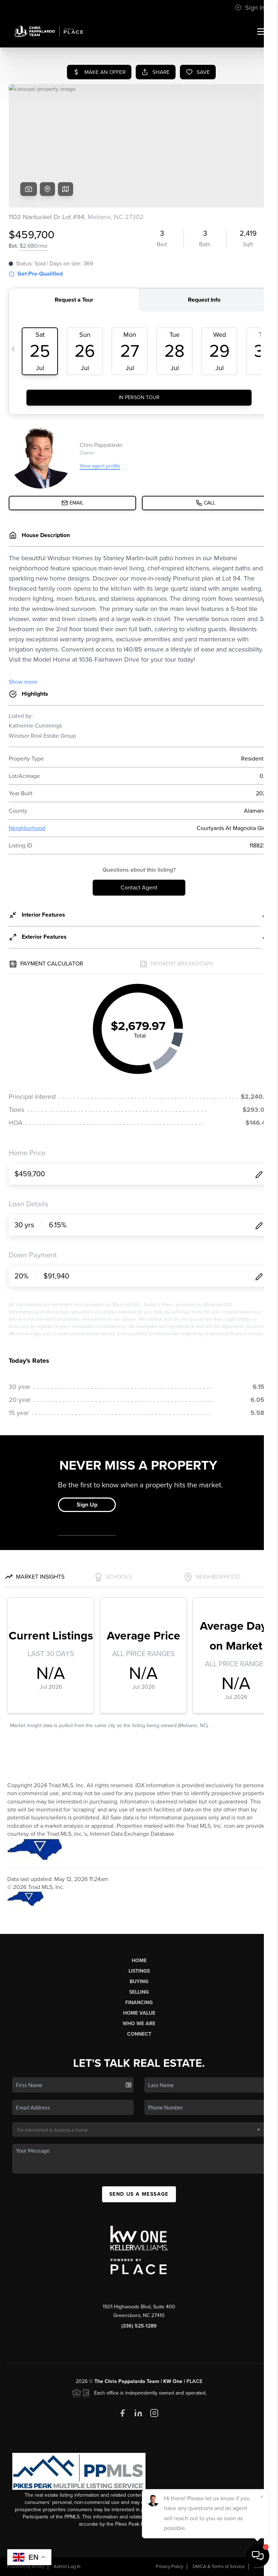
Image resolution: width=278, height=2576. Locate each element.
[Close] (262, 2497)
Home (139, 1960)
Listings (139, 1971)
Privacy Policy (169, 2566)
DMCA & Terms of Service (219, 2566)
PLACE (194, 2381)
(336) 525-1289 (139, 2326)
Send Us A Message (139, 2194)
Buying (139, 1981)
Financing (139, 2002)
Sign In (250, 7)
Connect (139, 2034)
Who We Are (139, 2023)
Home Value (139, 2013)
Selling (139, 1992)
